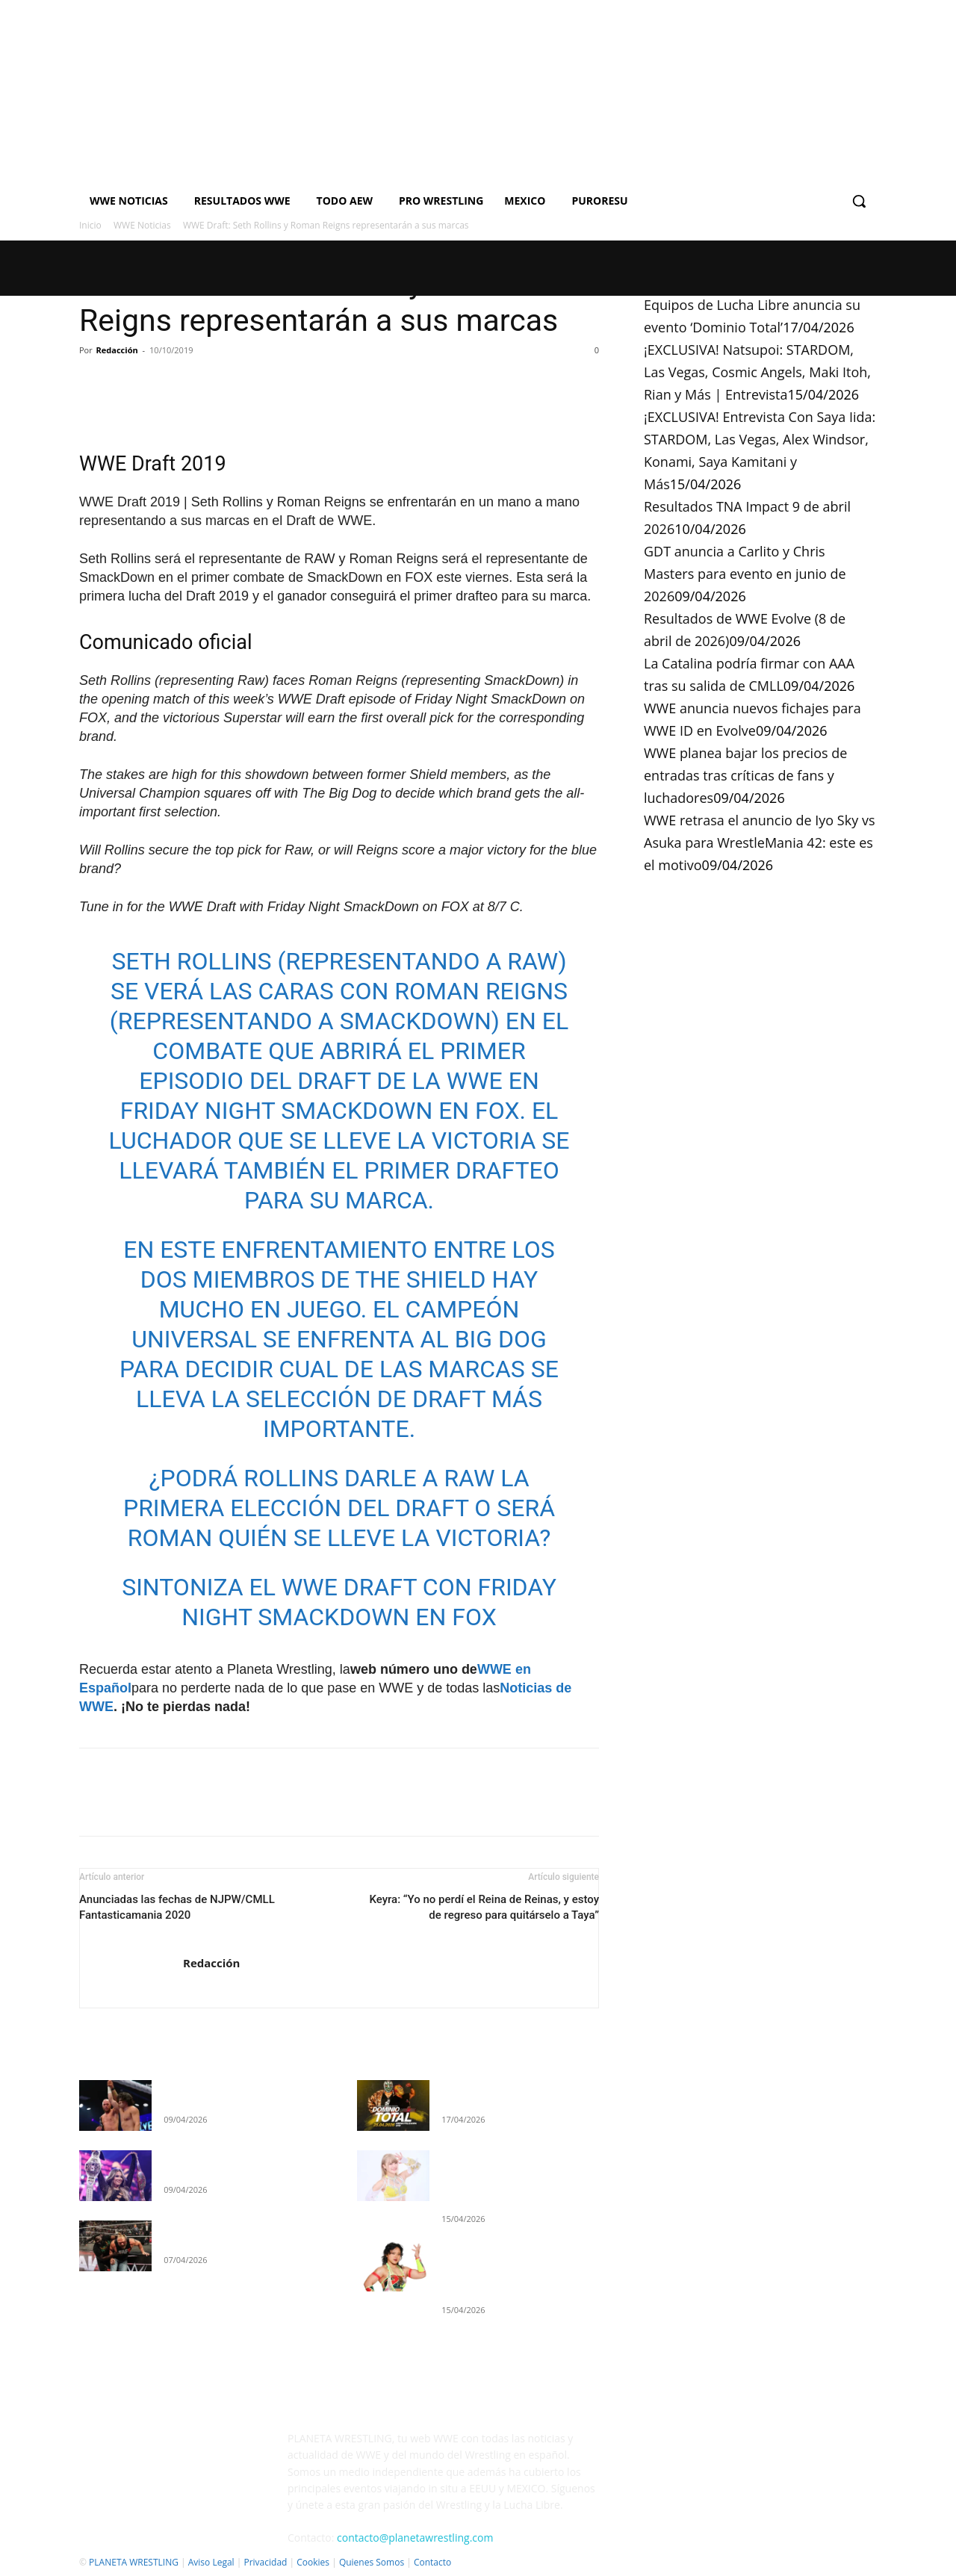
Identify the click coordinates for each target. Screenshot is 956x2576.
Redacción (117, 350)
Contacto (432, 2562)
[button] (859, 201)
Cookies (313, 2562)
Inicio (90, 225)
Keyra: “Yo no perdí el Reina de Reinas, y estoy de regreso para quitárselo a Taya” (484, 1907)
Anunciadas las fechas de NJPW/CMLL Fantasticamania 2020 (177, 1907)
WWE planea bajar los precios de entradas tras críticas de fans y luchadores (745, 775)
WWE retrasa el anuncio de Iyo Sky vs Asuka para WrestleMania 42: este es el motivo (759, 842)
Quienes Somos (371, 2562)
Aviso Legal (211, 2562)
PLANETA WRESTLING (134, 2562)
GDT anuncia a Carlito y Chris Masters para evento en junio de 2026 (745, 573)
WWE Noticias (142, 225)
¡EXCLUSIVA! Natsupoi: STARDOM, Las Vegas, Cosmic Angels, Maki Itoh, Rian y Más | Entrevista (757, 372)
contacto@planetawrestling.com (415, 2537)
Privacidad (265, 2562)
